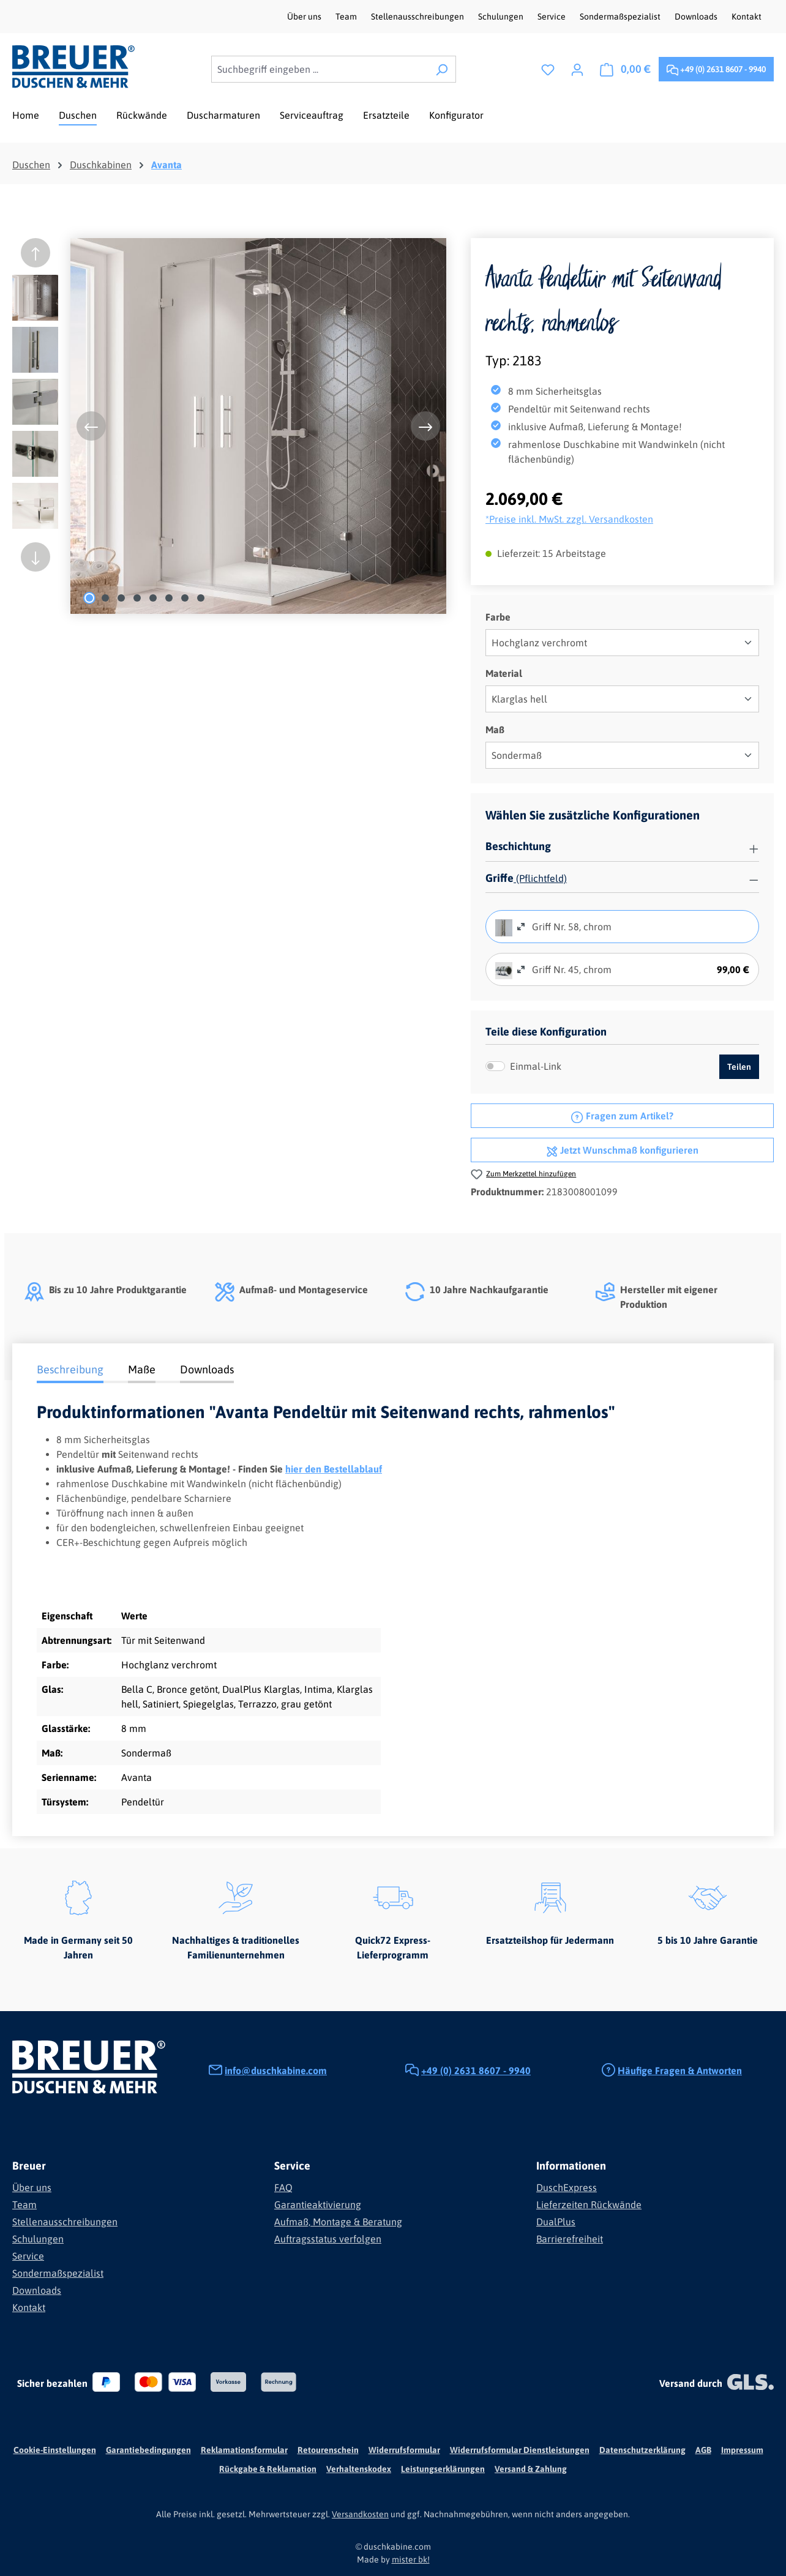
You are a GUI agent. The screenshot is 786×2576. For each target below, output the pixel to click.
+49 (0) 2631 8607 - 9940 (716, 67)
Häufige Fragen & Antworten (680, 2070)
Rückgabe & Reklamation (267, 2469)
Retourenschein (328, 2450)
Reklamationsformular (244, 2450)
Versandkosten (360, 2514)
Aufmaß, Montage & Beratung (338, 2221)
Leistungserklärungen (443, 2469)
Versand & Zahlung (531, 2469)
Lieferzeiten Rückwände (589, 2204)
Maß (494, 728)
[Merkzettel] (548, 69)
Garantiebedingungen (148, 2450)
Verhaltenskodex (358, 2469)
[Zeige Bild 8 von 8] (200, 598)
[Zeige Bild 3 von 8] (121, 598)
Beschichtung (518, 846)
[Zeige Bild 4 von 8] (137, 598)
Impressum (742, 2450)
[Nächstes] (425, 426)
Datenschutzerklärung (642, 2450)
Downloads (697, 16)
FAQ (283, 2187)
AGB (703, 2450)
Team (347, 16)
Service (552, 16)
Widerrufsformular (404, 2450)
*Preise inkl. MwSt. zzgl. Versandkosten (569, 519)
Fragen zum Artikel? (622, 1114)
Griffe (499, 878)
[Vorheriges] (91, 426)
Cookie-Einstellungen (54, 2450)
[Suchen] (441, 69)
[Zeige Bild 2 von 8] (105, 598)
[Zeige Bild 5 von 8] (153, 598)
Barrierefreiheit (569, 2238)
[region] (229, 426)
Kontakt (747, 16)
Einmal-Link (535, 1066)
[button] (622, 847)
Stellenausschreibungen (418, 16)
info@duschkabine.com (276, 2070)
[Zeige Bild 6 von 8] (169, 598)
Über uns (305, 16)
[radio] (503, 926)
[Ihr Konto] (577, 69)
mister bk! (411, 2559)
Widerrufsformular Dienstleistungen (520, 2450)
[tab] (70, 1370)
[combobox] (319, 69)
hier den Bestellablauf (333, 1468)
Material (503, 672)
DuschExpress (566, 2187)
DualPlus (555, 2221)
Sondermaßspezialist (621, 16)
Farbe (498, 616)
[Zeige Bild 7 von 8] (185, 598)
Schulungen (501, 16)
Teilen (739, 1067)
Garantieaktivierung (317, 2204)
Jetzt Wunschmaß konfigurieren (622, 1148)
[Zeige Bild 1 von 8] (89, 598)
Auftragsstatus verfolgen (327, 2238)
